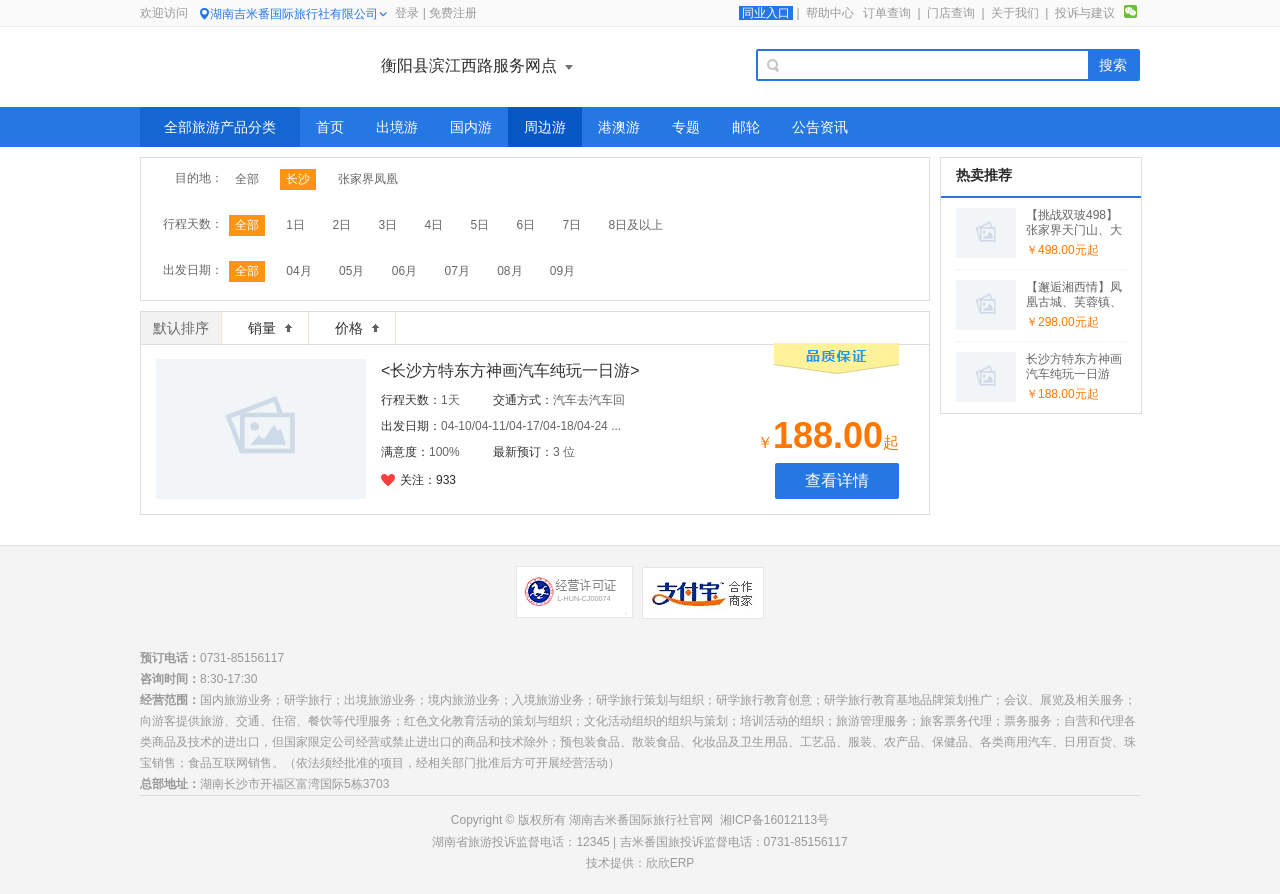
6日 (526, 225)
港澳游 (619, 127)
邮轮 (746, 127)
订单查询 (887, 13)
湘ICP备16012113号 (774, 820)
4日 (433, 225)
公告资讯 (820, 127)
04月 (298, 271)
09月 (562, 271)
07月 (456, 271)
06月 (404, 271)
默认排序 (181, 328)
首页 (330, 127)
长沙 (298, 179)
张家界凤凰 (368, 179)
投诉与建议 (1085, 13)
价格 (357, 328)
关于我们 (1015, 13)
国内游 (471, 127)
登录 (407, 13)
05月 (351, 271)
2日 (341, 225)
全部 (247, 179)
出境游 (397, 127)
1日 (295, 225)
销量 (270, 328)
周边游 (545, 127)
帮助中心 (830, 13)
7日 (572, 225)
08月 (509, 271)
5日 (479, 225)
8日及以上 (636, 225)
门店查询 (951, 13)
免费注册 (453, 13)
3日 (387, 225)
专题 (686, 127)
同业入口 (766, 13)
